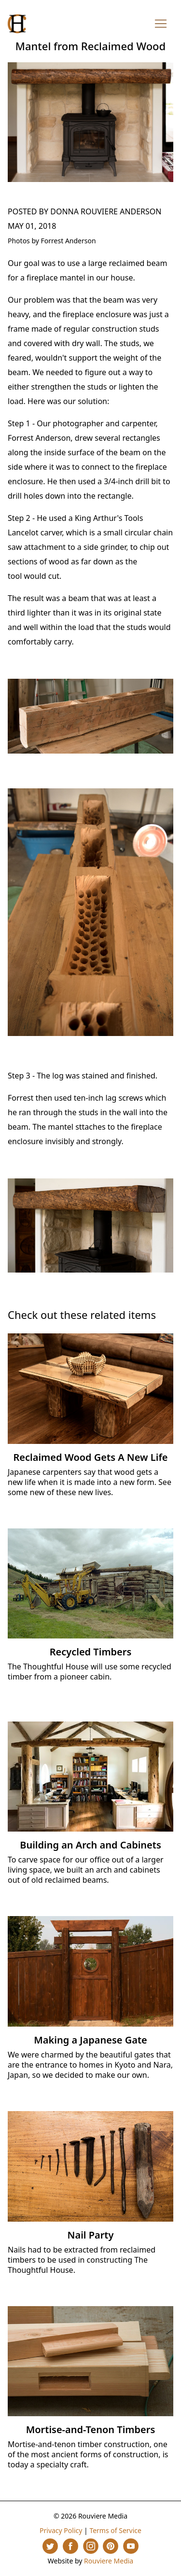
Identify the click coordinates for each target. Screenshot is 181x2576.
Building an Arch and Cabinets (90, 1844)
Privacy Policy (61, 2530)
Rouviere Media (108, 2560)
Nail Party (91, 2234)
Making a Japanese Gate (90, 2039)
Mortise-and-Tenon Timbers (90, 2429)
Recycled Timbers (91, 1651)
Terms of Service (115, 2530)
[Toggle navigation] (161, 23)
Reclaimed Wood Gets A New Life (91, 1457)
